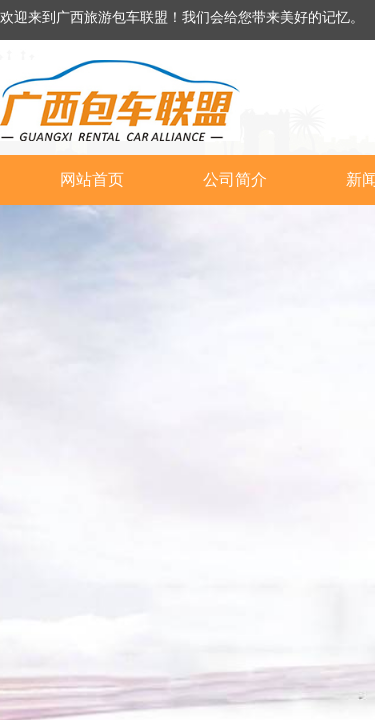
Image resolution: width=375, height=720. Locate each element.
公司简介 (235, 179)
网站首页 (92, 179)
